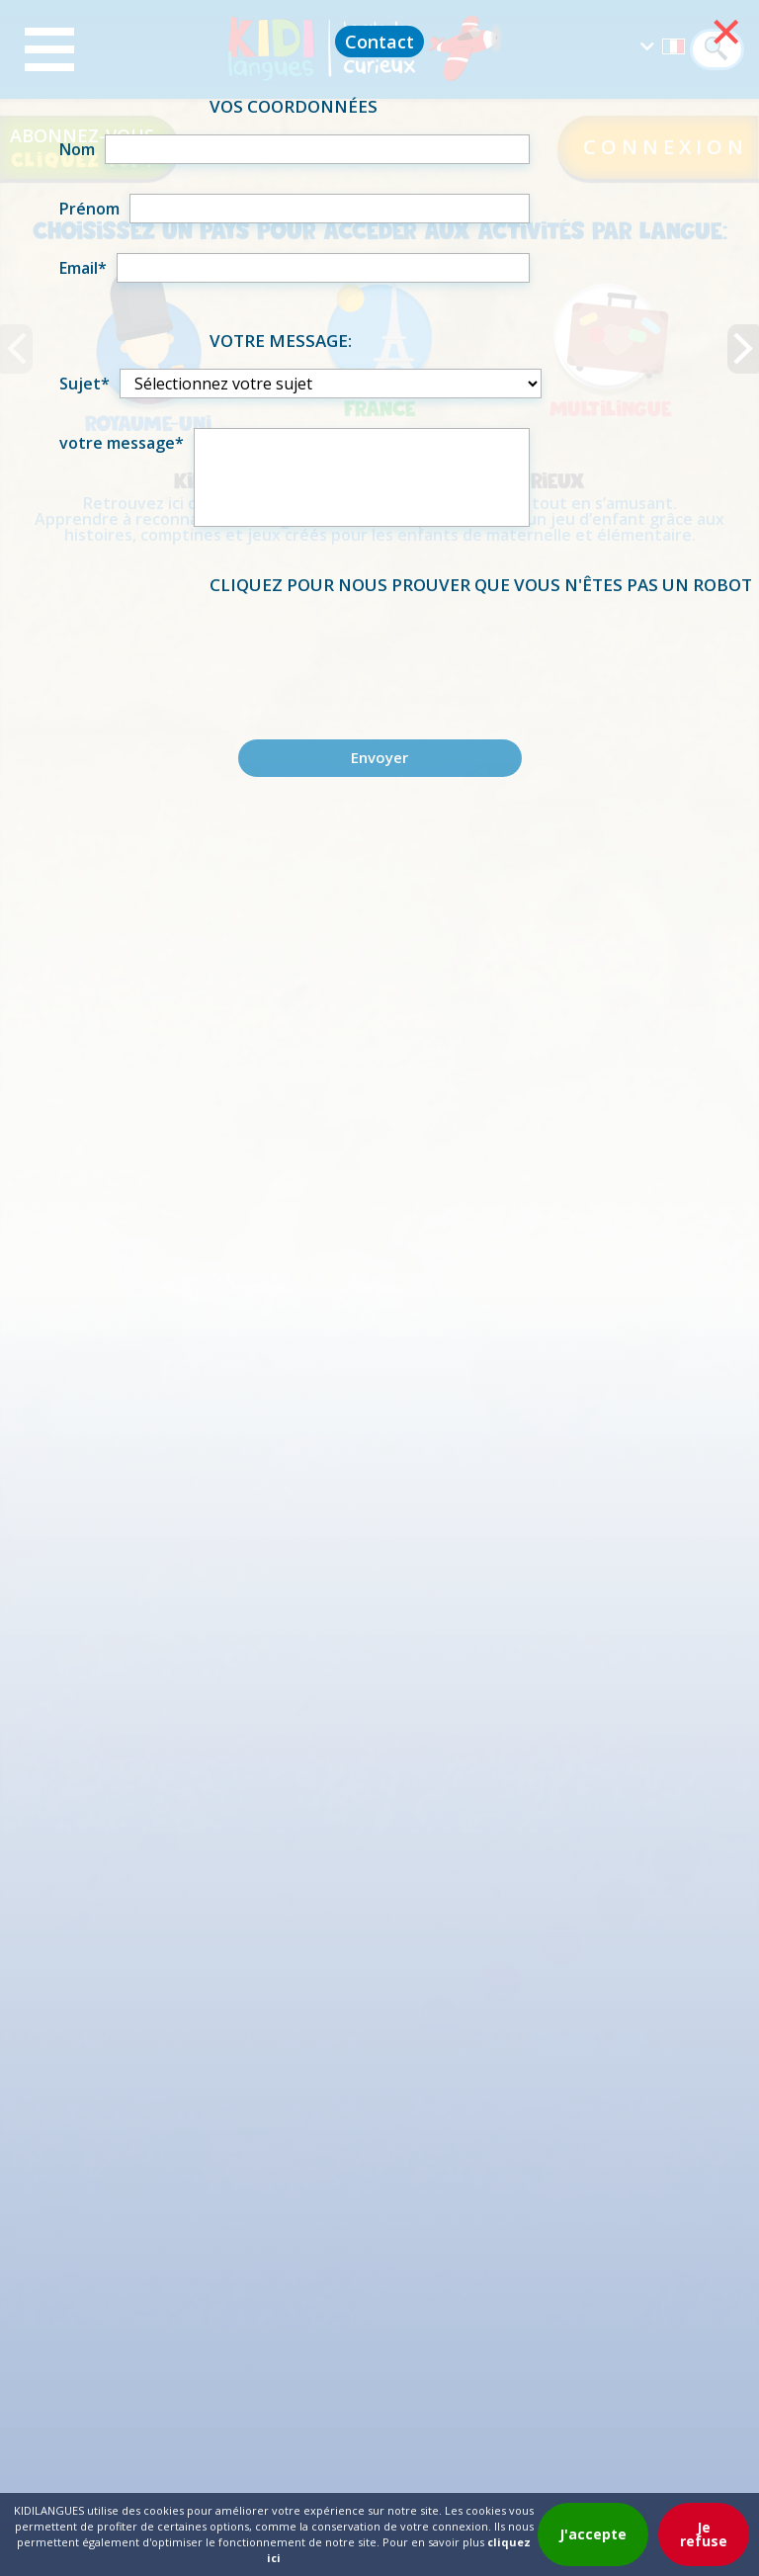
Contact (379, 41)
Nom (77, 149)
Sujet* (84, 383)
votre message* (121, 443)
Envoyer (379, 757)
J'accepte (593, 2534)
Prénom (89, 208)
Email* (83, 268)
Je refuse (703, 2534)
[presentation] (379, 651)
